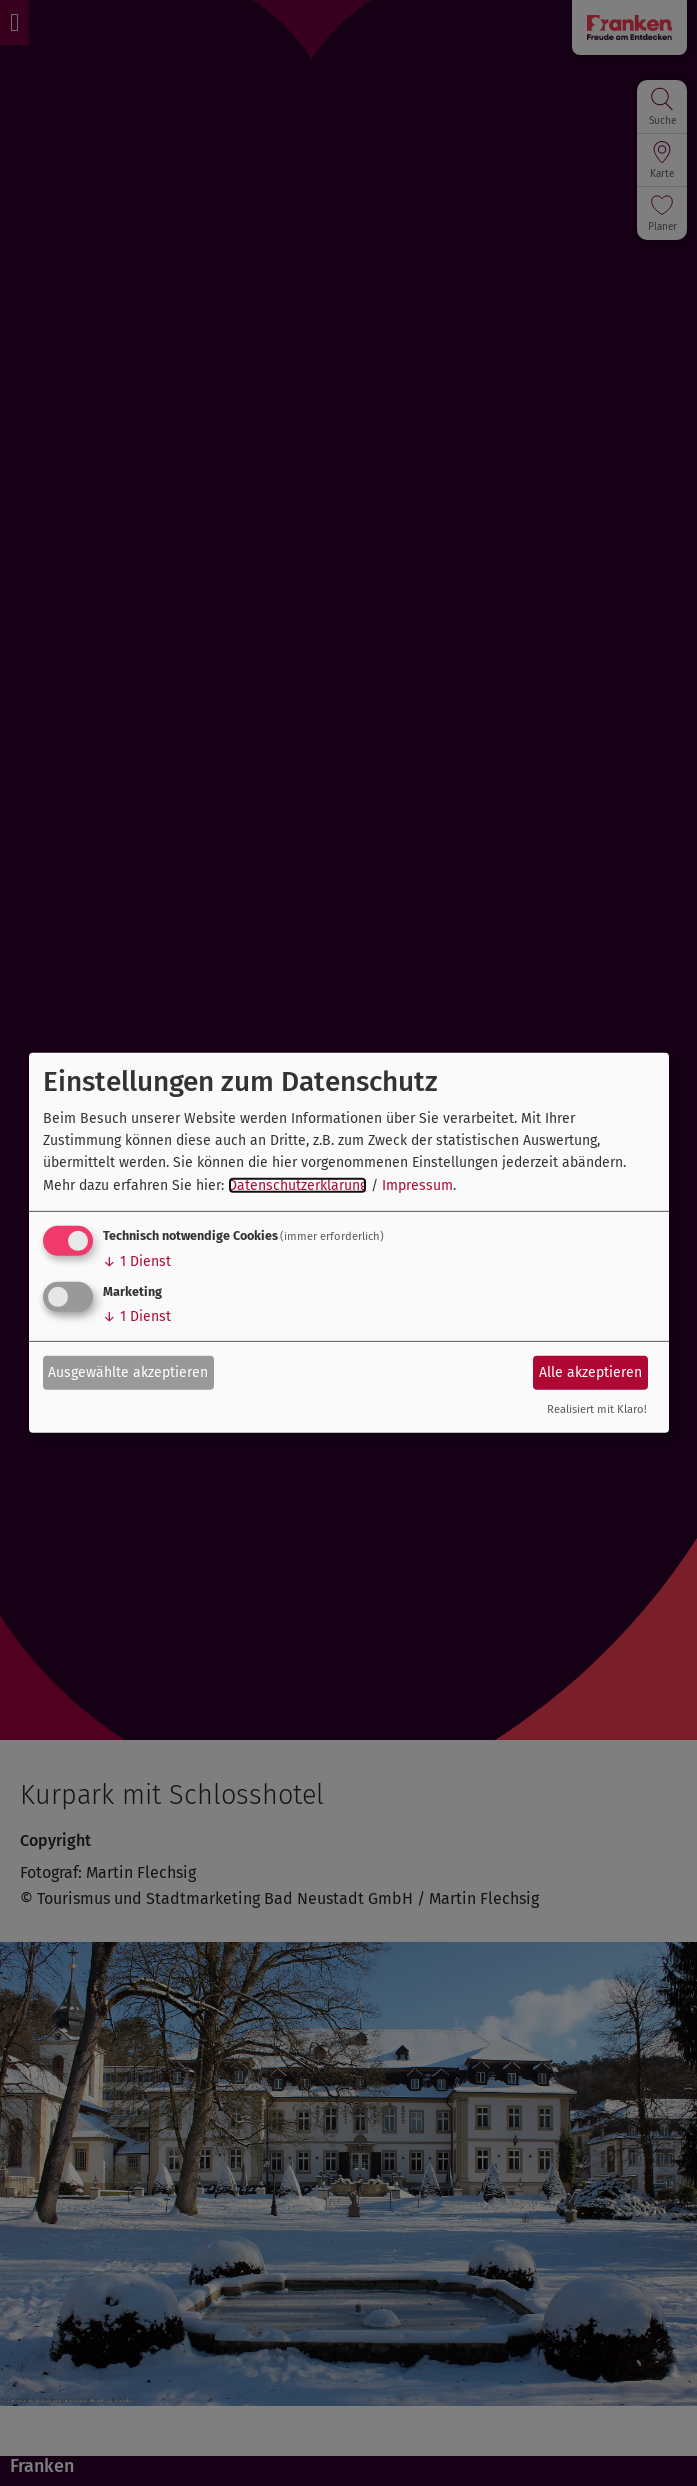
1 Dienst (137, 1261)
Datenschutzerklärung (297, 1185)
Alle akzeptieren (590, 1371)
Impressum (417, 1185)
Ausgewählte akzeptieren (128, 1371)
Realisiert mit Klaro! (597, 1409)
